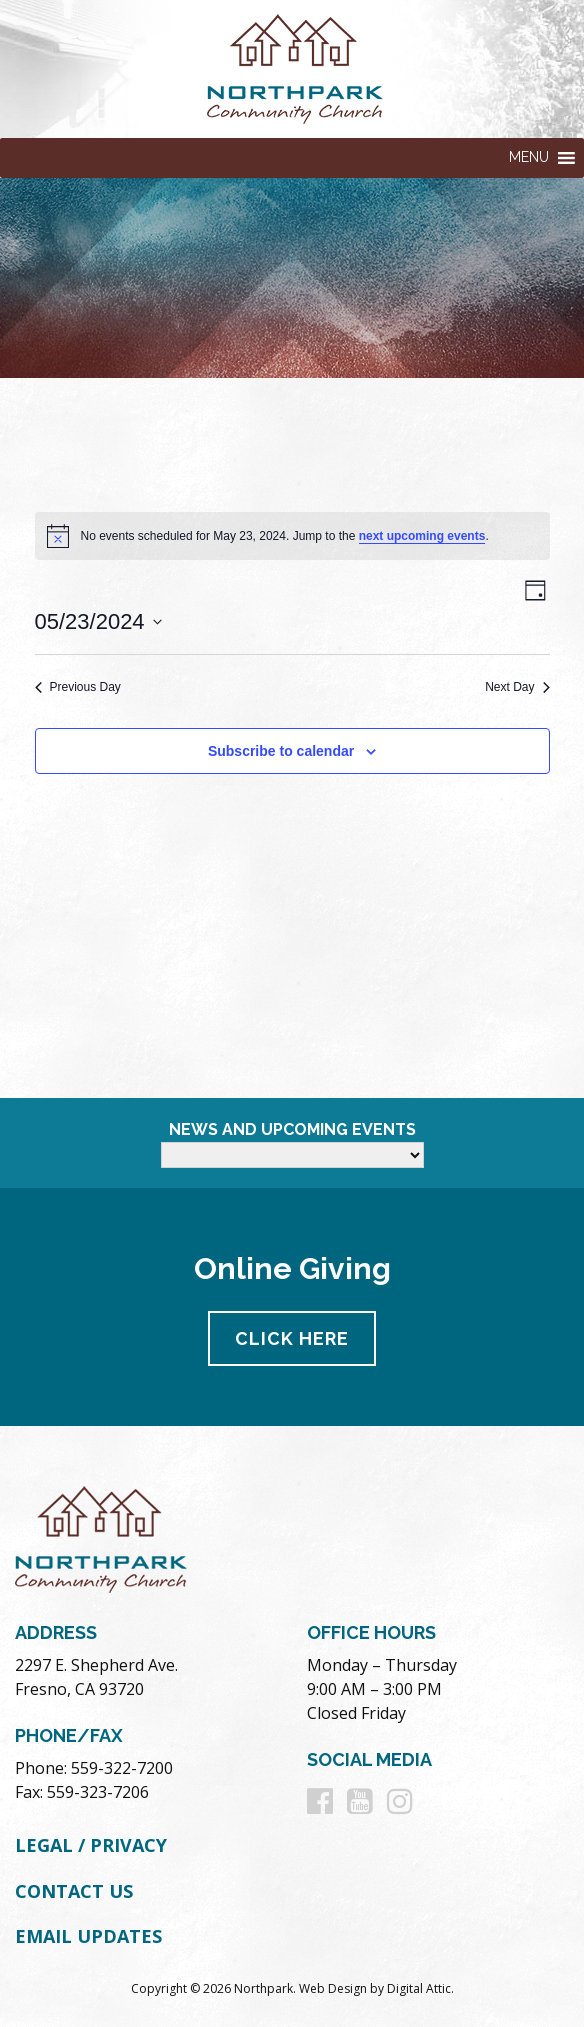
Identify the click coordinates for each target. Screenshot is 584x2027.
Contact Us (74, 1891)
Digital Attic (419, 1988)
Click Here (292, 1338)
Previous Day (78, 687)
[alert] (292, 536)
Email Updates (88, 1936)
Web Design (333, 1988)
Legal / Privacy (91, 1845)
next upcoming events (422, 536)
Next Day (517, 687)
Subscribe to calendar (281, 751)
